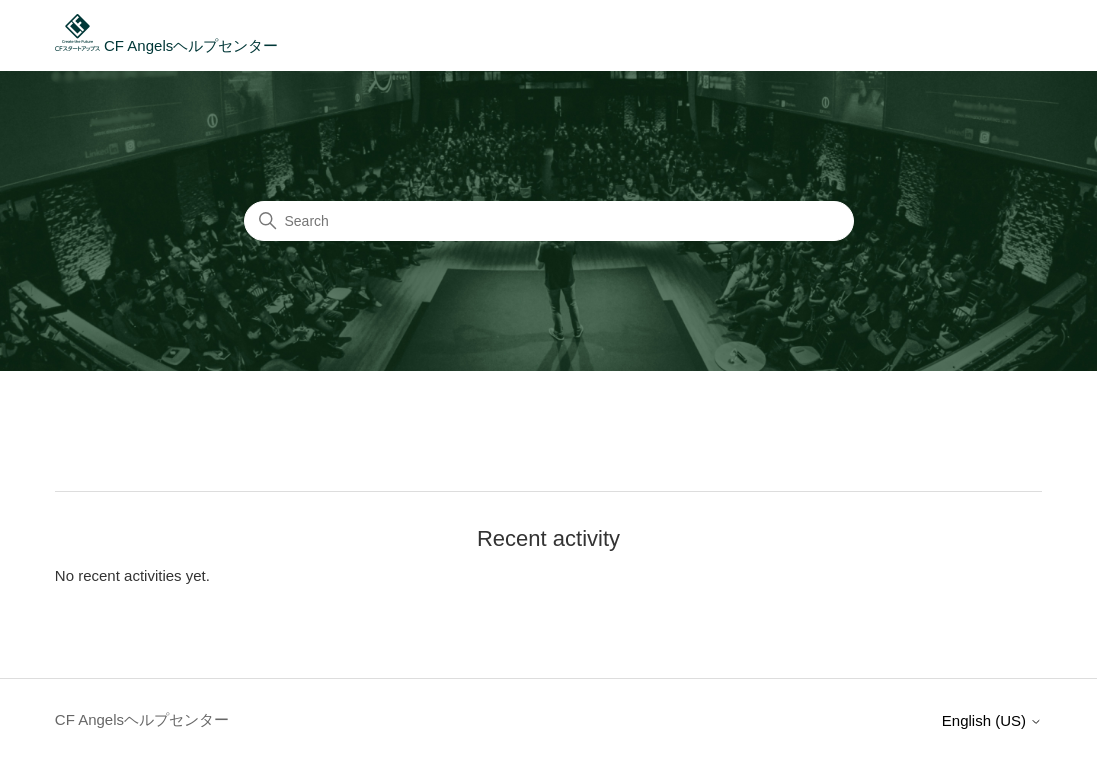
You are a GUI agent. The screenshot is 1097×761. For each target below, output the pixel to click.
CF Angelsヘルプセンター (166, 45)
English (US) (992, 720)
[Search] (549, 221)
